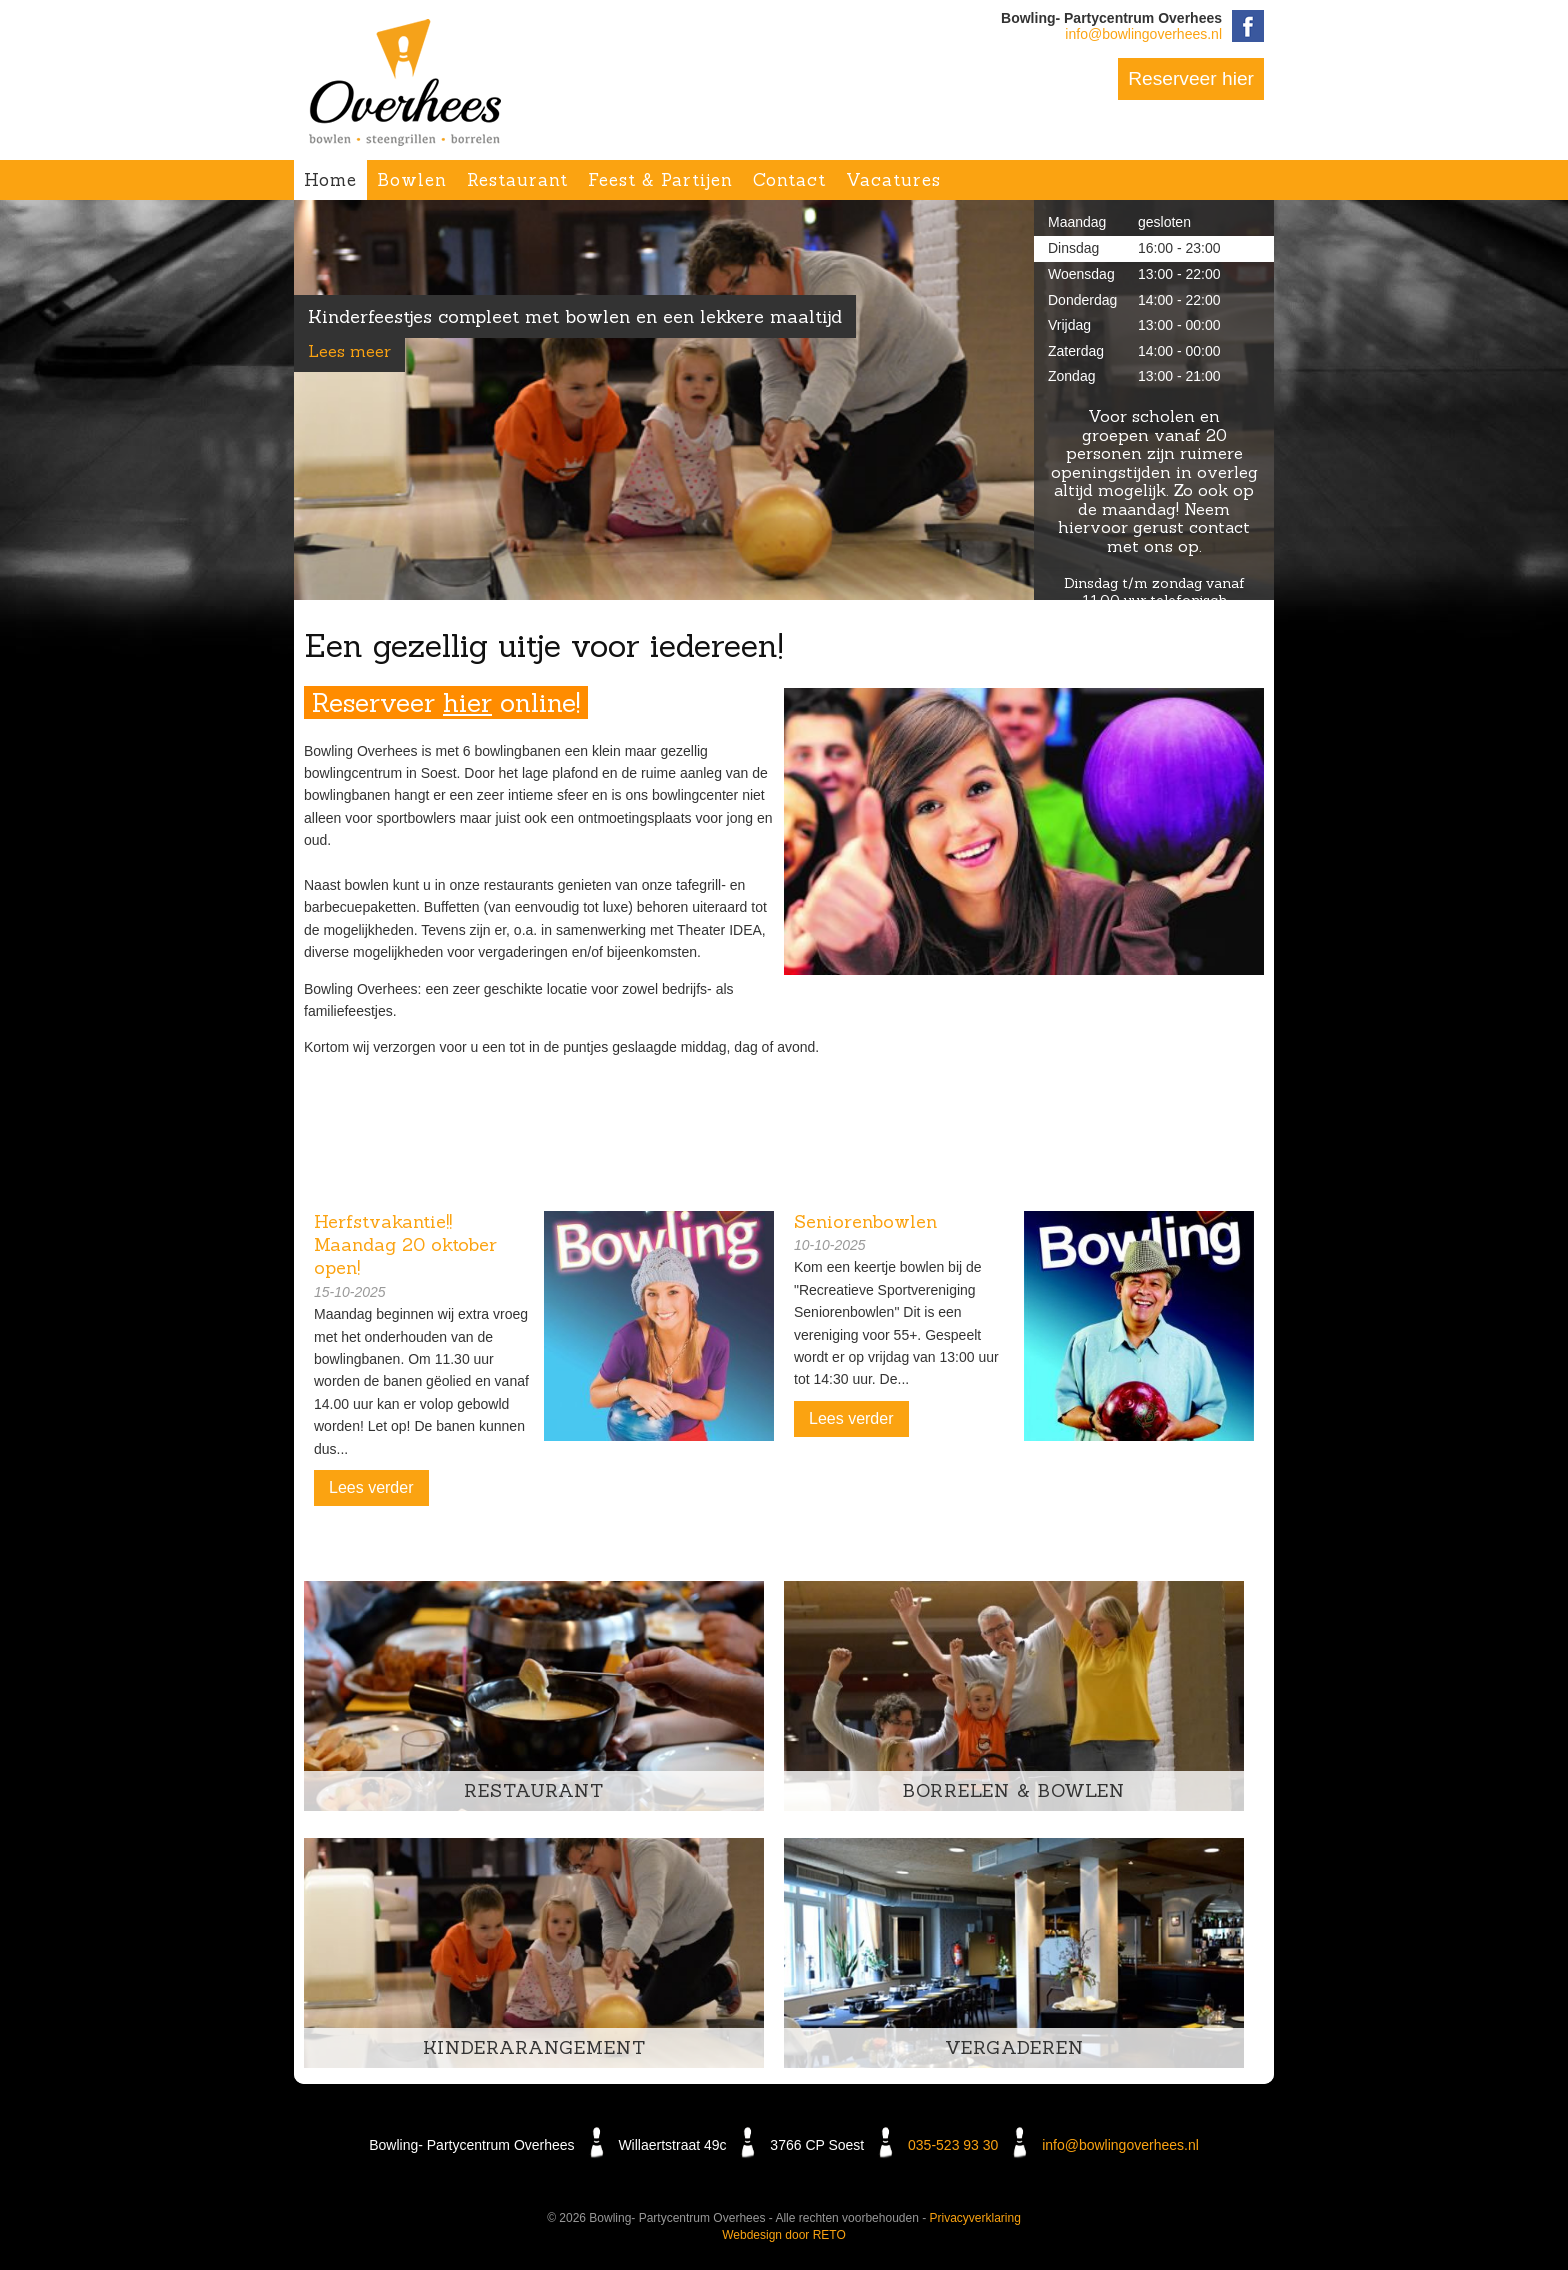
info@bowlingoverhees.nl (1143, 34)
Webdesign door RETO (784, 2235)
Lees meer (349, 351)
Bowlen (412, 180)
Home (330, 180)
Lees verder (371, 1487)
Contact (789, 180)
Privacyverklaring (975, 2218)
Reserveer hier (1191, 78)
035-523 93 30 (953, 2145)
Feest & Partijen (660, 180)
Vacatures (893, 180)
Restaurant (517, 180)
